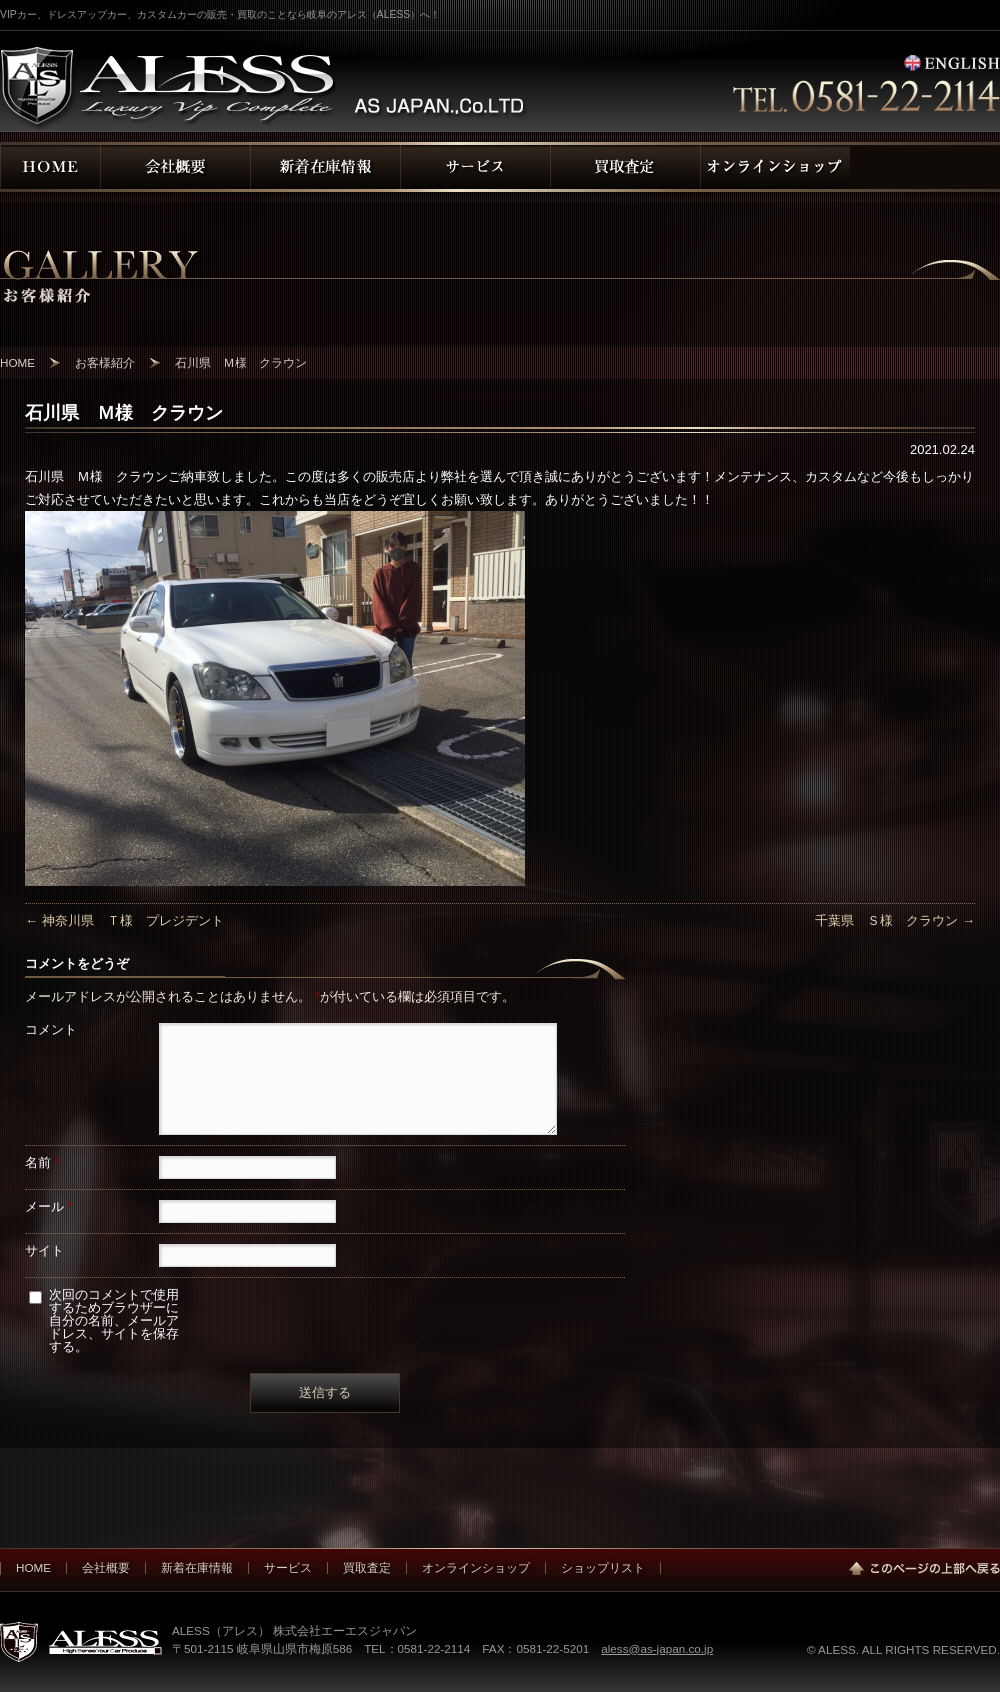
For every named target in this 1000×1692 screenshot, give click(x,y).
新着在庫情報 (197, 1567)
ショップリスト (603, 1567)
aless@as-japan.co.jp (657, 1648)
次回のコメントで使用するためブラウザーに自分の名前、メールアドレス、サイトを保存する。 (114, 1320)
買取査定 (367, 1567)
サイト (44, 1250)
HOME (33, 1567)
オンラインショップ (476, 1567)
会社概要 (106, 1567)
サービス (288, 1567)
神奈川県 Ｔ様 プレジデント (124, 920)
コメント (51, 1029)
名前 (42, 1162)
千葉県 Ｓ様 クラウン (895, 920)
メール (49, 1206)
